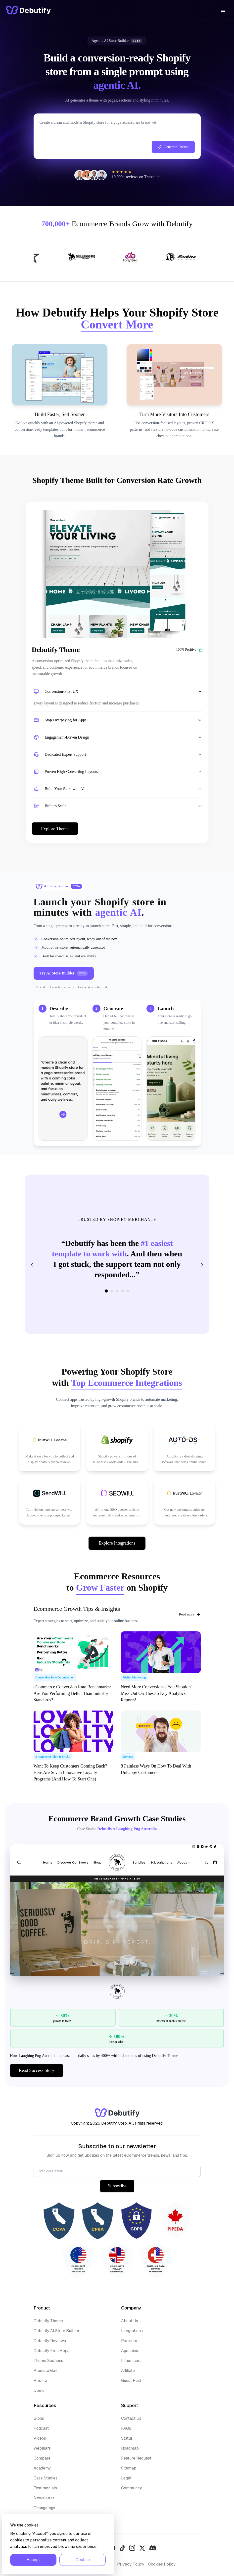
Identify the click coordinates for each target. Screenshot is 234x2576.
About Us (129, 2320)
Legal (126, 2478)
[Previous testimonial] (33, 1265)
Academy (42, 2468)
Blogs (39, 2418)
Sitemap (128, 2468)
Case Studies (45, 2478)
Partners (129, 2340)
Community (131, 2488)
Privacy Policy (130, 2564)
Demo (39, 2390)
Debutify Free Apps (51, 2350)
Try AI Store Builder (64, 973)
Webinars (42, 2448)
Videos (40, 2438)
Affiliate (128, 2370)
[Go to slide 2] (111, 1291)
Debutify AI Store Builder (57, 2330)
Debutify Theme (48, 2320)
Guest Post (131, 2380)
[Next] (222, 1974)
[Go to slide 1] (106, 1291)
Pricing (40, 2380)
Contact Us (131, 2418)
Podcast (41, 2428)
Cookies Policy (162, 2564)
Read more (189, 1614)
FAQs (126, 2428)
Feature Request (136, 2458)
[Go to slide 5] (128, 1291)
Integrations (132, 2330)
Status (127, 2438)
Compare (42, 2458)
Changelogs (44, 2508)
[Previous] (12, 1974)
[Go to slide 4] (122, 1291)
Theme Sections (48, 2360)
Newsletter (44, 2498)
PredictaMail (45, 2370)
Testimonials (45, 2488)
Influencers (131, 2360)
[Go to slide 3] (117, 1291)
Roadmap (130, 2448)
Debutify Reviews (50, 2340)
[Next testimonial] (201, 1265)
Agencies (129, 2350)
